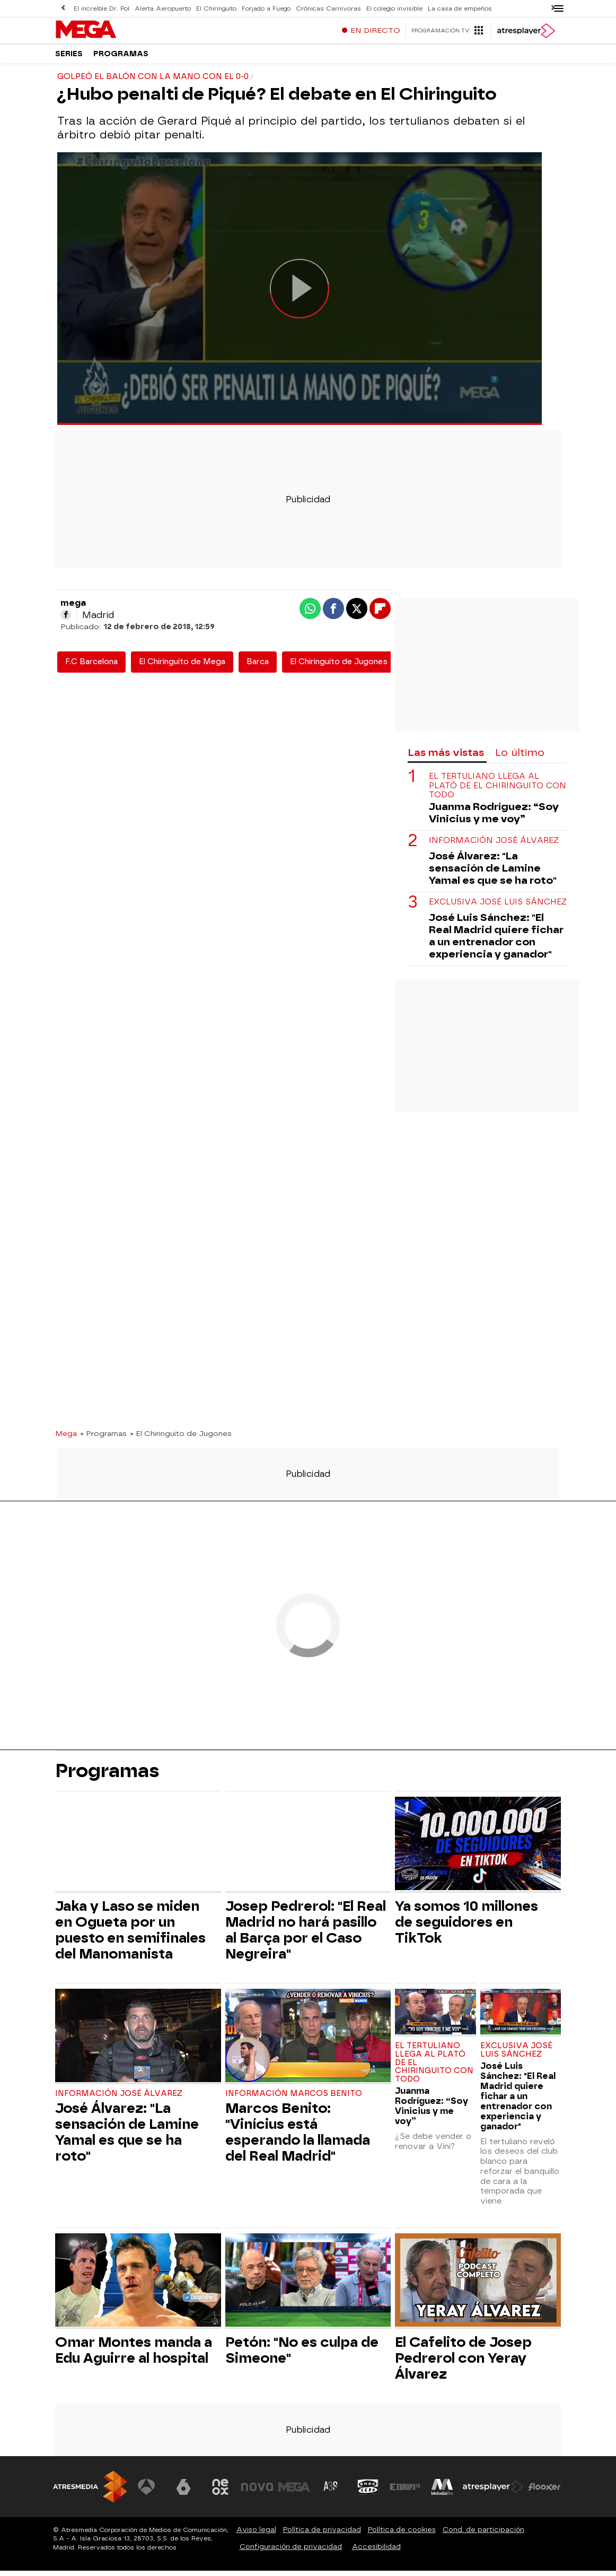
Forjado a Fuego (263, 8)
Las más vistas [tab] (446, 758)
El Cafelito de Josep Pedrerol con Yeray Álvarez (463, 2363)
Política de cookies (402, 2535)
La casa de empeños (453, 8)
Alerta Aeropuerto (161, 8)
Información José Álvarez (494, 845)
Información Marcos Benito (293, 2098)
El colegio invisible (389, 8)
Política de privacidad (322, 2535)
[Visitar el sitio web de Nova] (258, 2492)
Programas (120, 58)
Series (69, 58)
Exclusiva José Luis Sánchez (498, 907)
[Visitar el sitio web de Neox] (220, 2492)
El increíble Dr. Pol (101, 8)
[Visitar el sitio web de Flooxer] (544, 2492)
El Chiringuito (214, 8)
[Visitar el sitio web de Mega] (295, 2492)
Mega (66, 1438)
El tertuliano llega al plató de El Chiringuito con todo (497, 791)
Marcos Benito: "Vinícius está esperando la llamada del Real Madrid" (297, 2137)
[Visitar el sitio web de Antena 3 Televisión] (147, 2492)
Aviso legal (256, 2535)
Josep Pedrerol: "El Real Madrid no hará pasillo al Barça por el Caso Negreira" (305, 1935)
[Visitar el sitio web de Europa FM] (405, 2492)
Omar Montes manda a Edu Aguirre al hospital (133, 2355)
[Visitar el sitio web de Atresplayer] (493, 2492)
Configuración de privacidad (291, 2552)
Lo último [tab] (519, 758)
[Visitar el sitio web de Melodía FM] (442, 2492)
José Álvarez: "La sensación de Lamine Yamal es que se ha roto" (493, 873)
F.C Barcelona (91, 667)
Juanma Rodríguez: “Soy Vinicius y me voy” (494, 818)
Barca (258, 667)
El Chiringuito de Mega (182, 667)
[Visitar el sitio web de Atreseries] (331, 2492)
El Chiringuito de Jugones (339, 667)
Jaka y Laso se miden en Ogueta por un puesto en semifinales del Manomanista (130, 1935)
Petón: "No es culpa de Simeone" (302, 2355)
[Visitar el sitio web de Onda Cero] (368, 2492)
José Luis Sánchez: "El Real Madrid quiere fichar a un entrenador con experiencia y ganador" (496, 941)
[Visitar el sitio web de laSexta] (184, 2492)
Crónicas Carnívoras (324, 8)
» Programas (103, 1438)
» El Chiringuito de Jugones (181, 1438)
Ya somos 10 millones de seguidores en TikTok (466, 1927)
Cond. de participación (483, 2535)
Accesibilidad (376, 2552)
